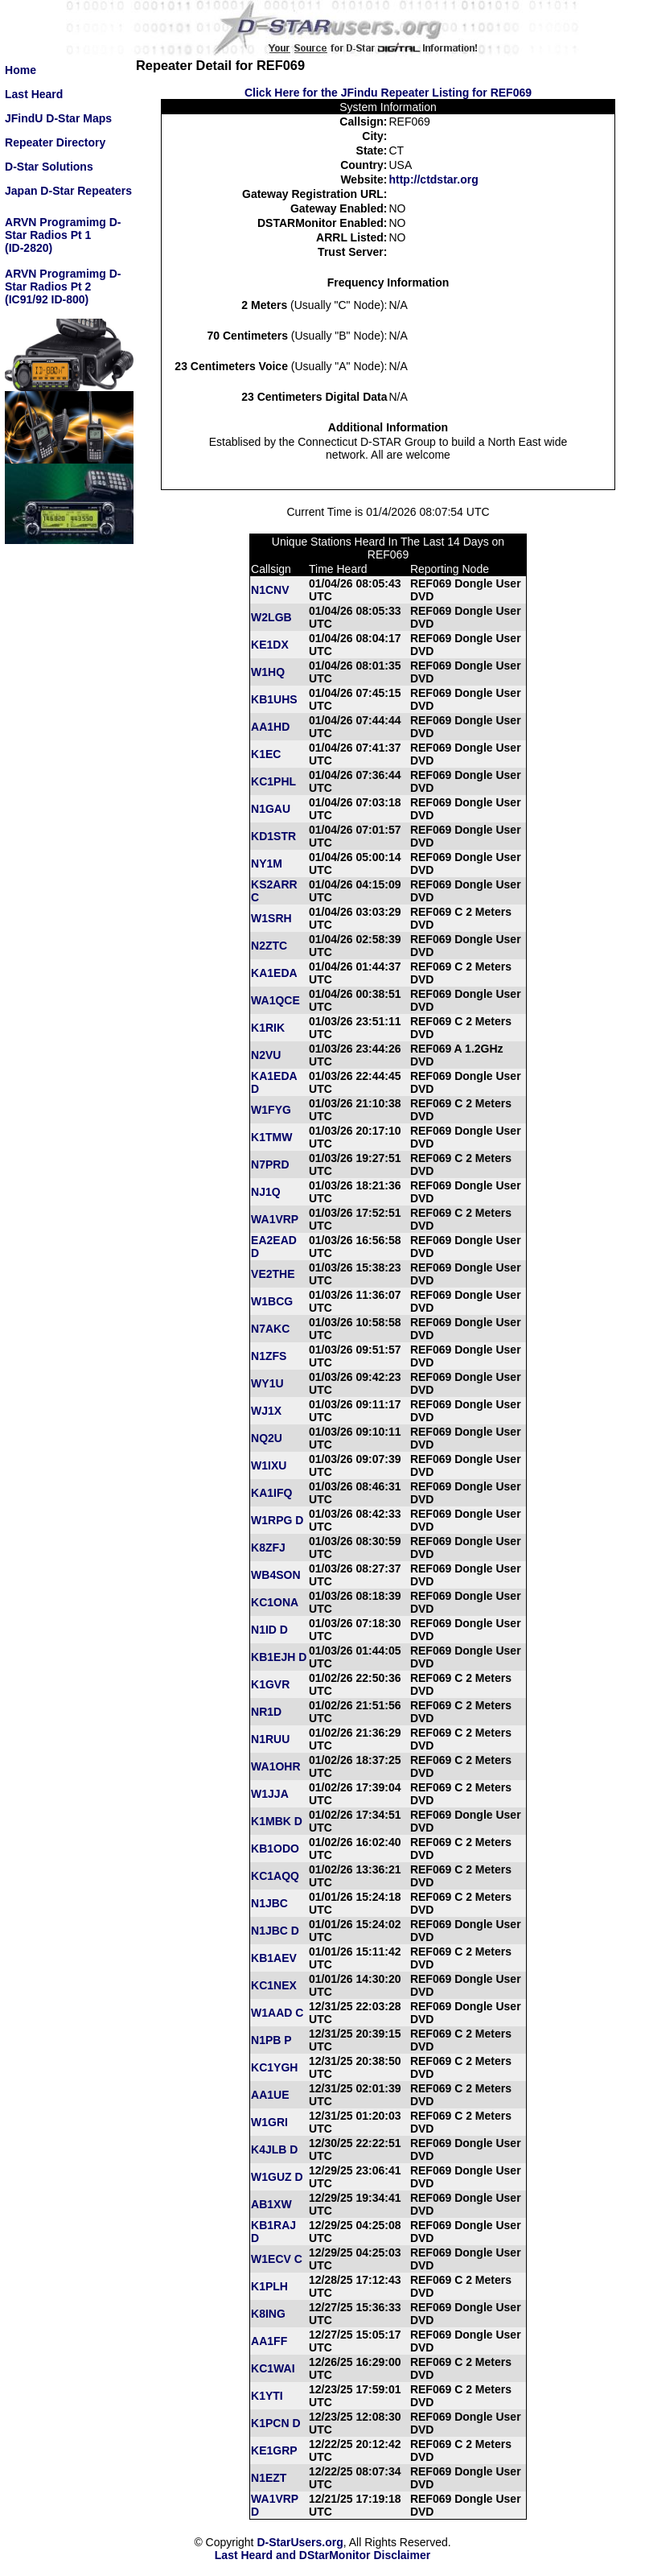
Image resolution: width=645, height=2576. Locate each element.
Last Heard (34, 94)
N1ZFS (268, 1356)
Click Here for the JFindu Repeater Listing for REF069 (388, 92)
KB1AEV (274, 1958)
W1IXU (268, 1465)
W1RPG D (277, 1520)
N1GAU (270, 808)
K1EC (266, 754)
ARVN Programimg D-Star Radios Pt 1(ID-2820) (63, 235)
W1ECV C (276, 2258)
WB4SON (275, 1574)
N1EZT (268, 2477)
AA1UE (270, 2094)
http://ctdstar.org (433, 179)
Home (20, 70)
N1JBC (269, 1903)
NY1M (266, 863)
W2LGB (271, 617)
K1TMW (271, 1137)
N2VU (266, 1055)
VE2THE (272, 1273)
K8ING (268, 2313)
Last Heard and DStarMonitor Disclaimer (322, 2555)
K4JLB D (274, 2149)
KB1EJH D (278, 1657)
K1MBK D (276, 1821)
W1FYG (271, 1109)
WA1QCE (275, 1000)
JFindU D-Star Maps (58, 118)
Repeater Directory (55, 142)
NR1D (266, 1711)
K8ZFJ (268, 1547)
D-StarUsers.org (300, 2542)
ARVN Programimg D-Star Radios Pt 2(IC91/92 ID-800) (63, 286)
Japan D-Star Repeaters (68, 190)
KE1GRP (274, 2450)
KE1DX (270, 644)
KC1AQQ (275, 1875)
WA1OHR (275, 1766)
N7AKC (270, 1328)
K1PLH (269, 2286)
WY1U (267, 1383)
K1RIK (268, 1027)
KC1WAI (272, 2368)
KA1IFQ (271, 1492)
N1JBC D (275, 1930)
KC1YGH (274, 2067)
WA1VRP (274, 1219)
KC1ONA (274, 1602)
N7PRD (270, 1164)
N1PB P (271, 2040)
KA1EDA (274, 973)
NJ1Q (266, 1191)
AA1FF (269, 2341)
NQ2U (266, 1438)
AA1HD (270, 726)
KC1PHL (273, 781)
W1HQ (268, 672)
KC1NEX (274, 1985)
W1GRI (269, 2122)
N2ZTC (269, 945)
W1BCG (272, 1301)
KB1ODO (275, 1848)
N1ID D (269, 1629)
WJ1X (266, 1410)
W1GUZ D (277, 2176)
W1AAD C (277, 2012)
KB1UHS (274, 699)
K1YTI (267, 2395)
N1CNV (270, 589)
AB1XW (271, 2204)
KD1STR (273, 836)
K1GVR (270, 1684)
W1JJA (270, 1793)
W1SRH (271, 918)
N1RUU (270, 1739)
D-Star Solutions (49, 166)
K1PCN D (275, 2423)
